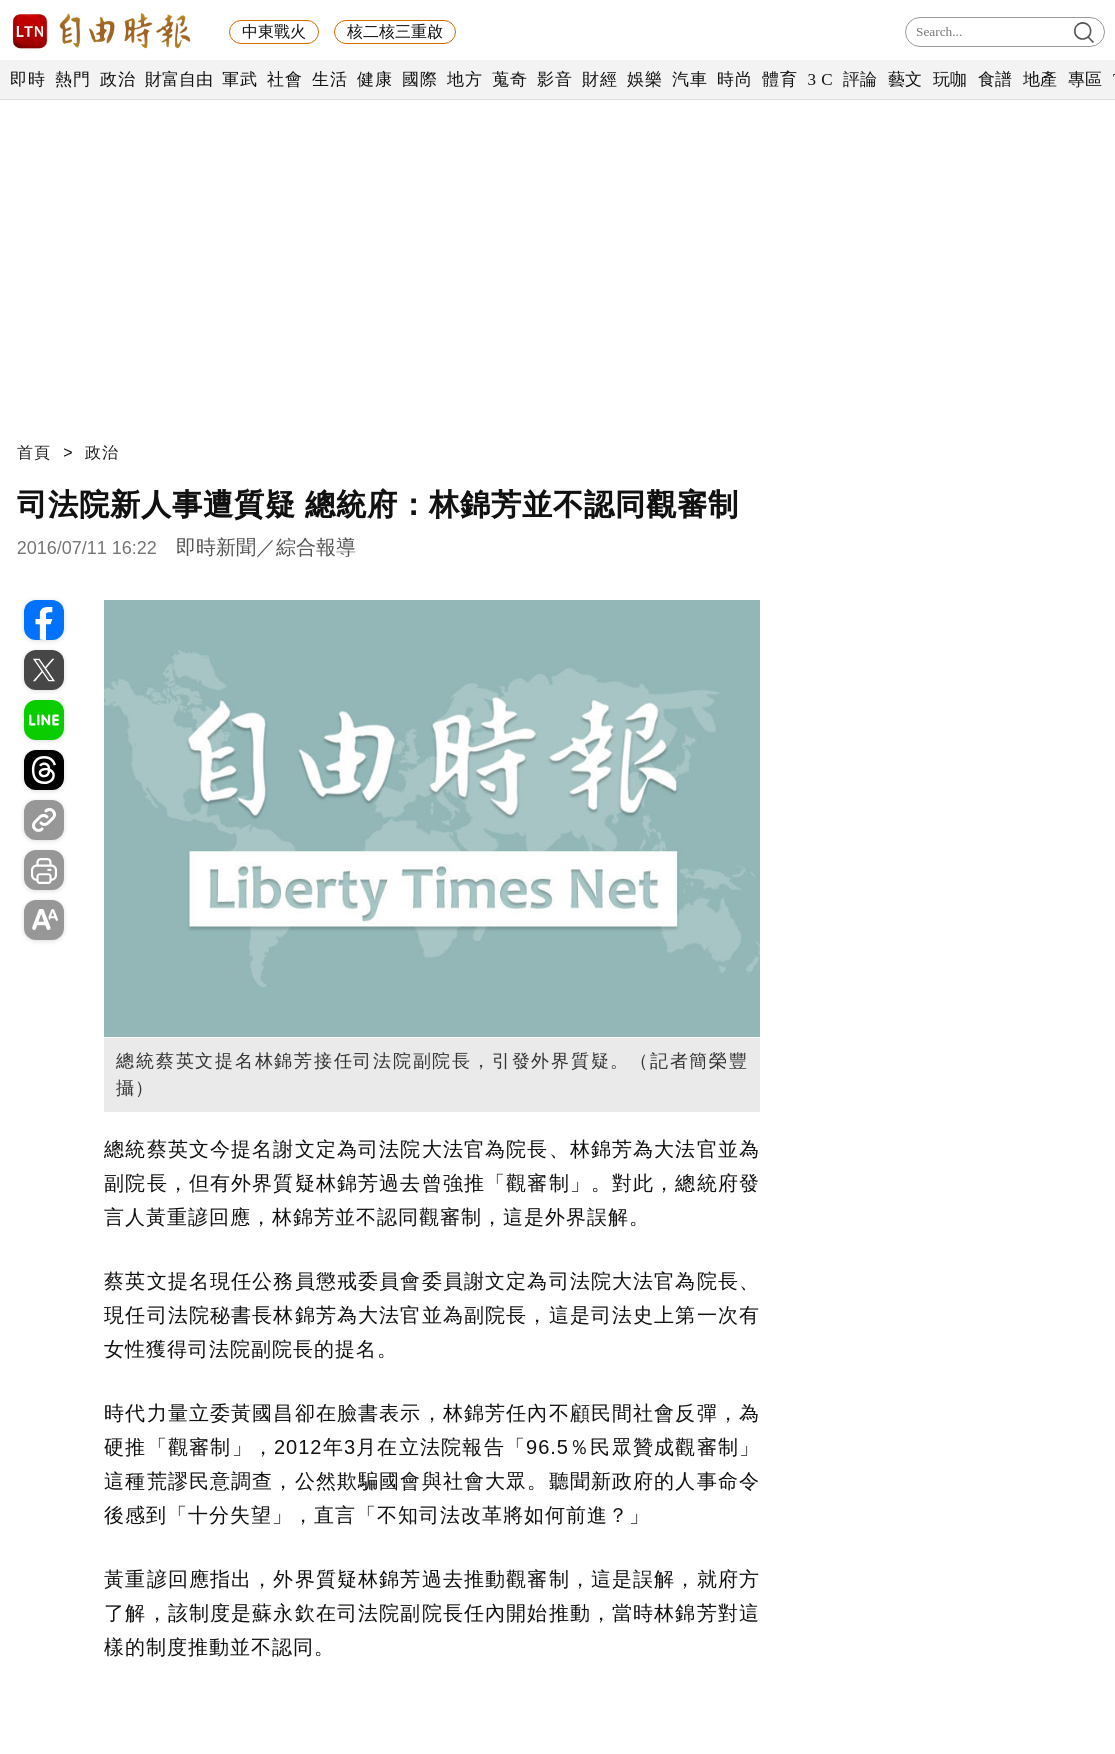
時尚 (734, 79)
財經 (599, 79)
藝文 (905, 79)
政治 (117, 79)
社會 (284, 79)
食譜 (995, 79)
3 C (820, 79)
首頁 (34, 452)
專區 (1085, 79)
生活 (329, 79)
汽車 (689, 79)
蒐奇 (509, 79)
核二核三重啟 (395, 31)
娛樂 (644, 79)
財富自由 (178, 79)
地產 (1040, 79)
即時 (27, 79)
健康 (374, 79)
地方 (464, 79)
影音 (554, 79)
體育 (779, 79)
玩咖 (950, 79)
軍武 (239, 79)
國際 (419, 79)
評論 (860, 79)
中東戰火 (274, 31)
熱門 (72, 79)
